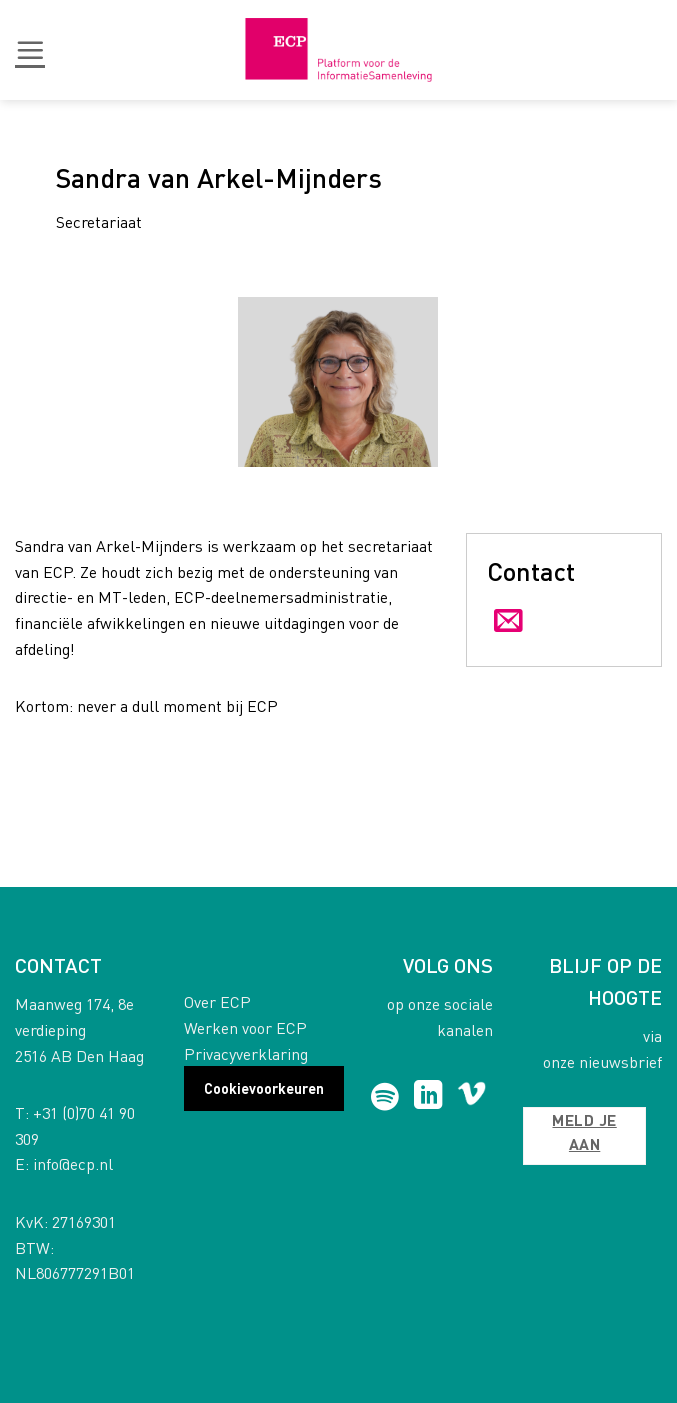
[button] (30, 50)
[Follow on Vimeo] (471, 1097)
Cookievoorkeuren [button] (264, 1088)
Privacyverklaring (246, 1053)
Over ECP (217, 1001)
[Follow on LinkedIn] (428, 1097)
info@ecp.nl (73, 1163)
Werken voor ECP (245, 1027)
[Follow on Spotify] (385, 1097)
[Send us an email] (508, 622)
